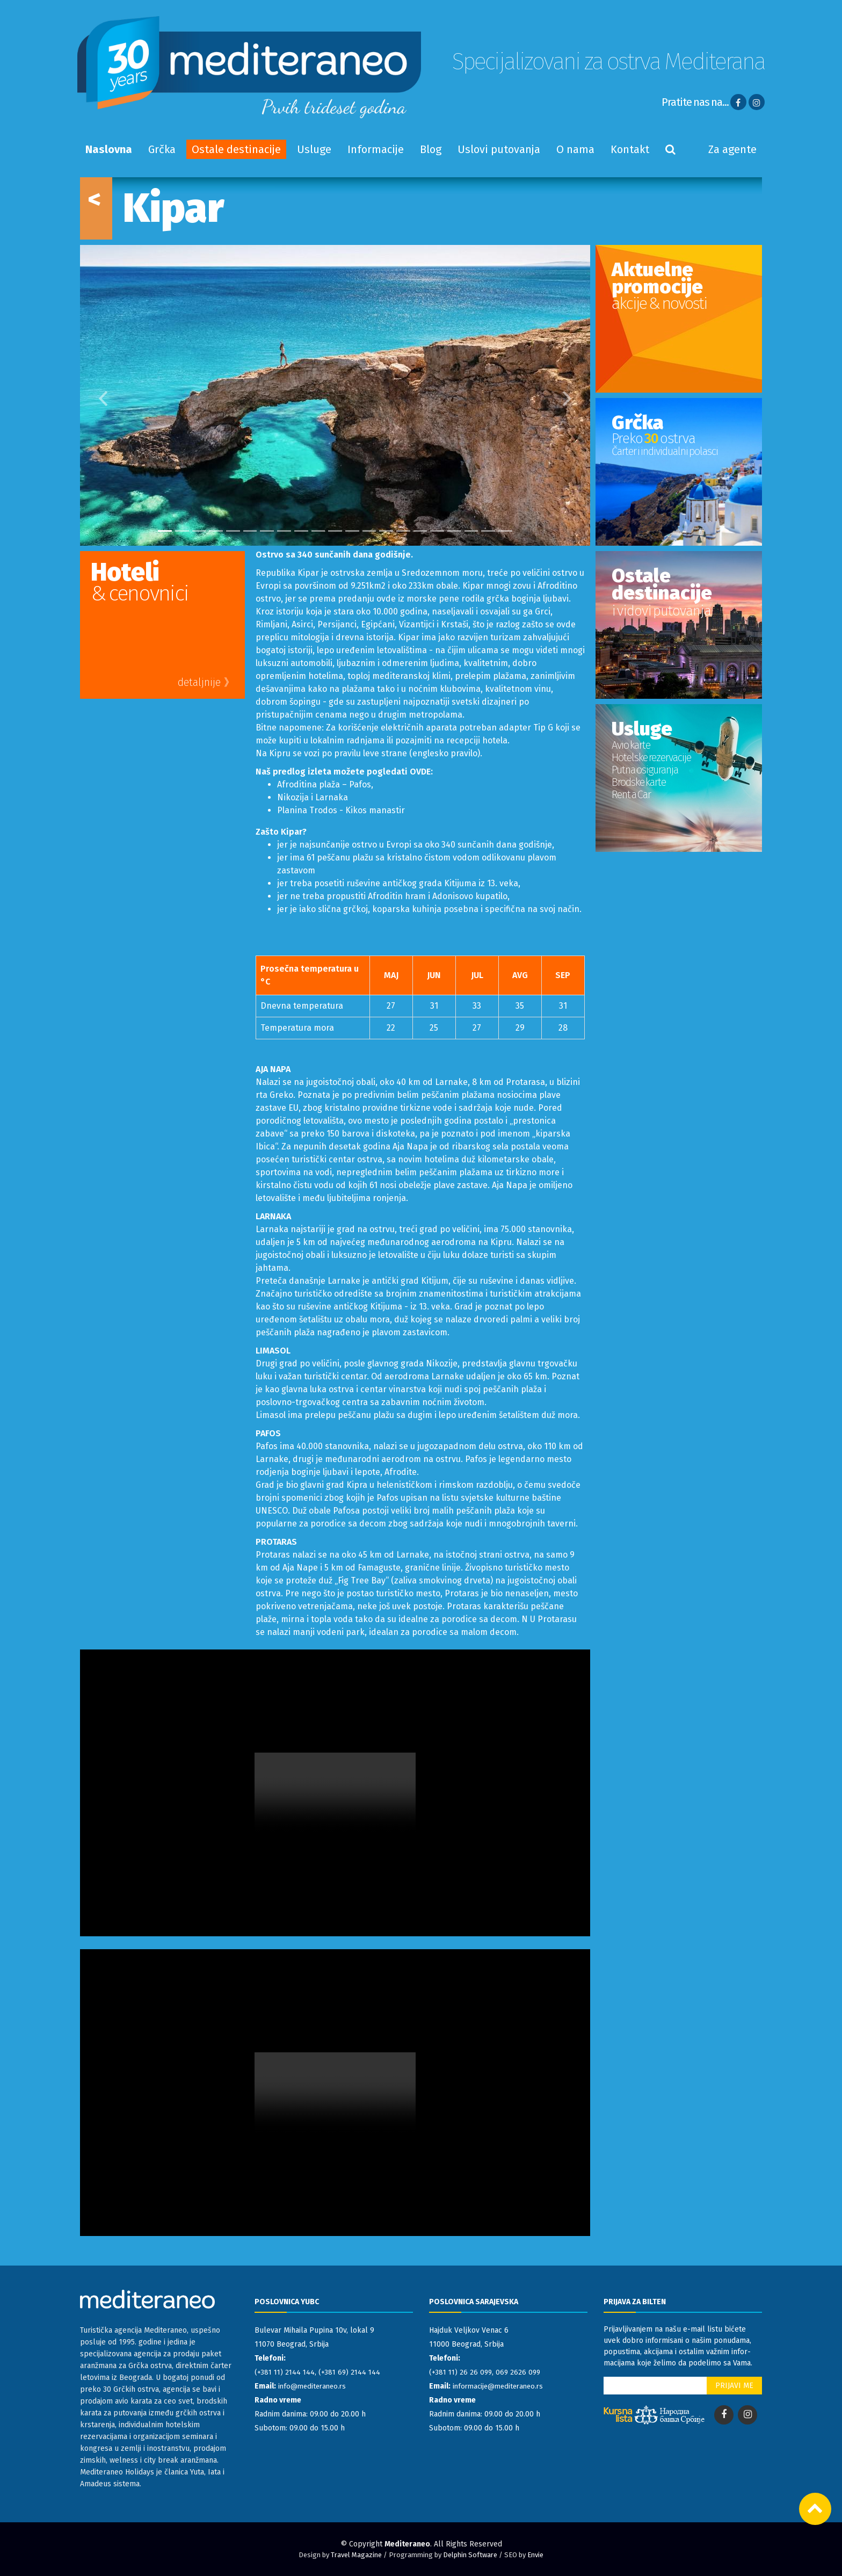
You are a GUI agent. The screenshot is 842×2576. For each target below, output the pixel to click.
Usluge (314, 149)
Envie (535, 2555)
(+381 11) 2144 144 (286, 2372)
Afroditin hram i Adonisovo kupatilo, (439, 896)
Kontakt (630, 149)
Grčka (162, 149)
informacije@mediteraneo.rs (501, 2386)
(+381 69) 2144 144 (353, 2372)
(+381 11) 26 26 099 (461, 2372)
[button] (93, 395)
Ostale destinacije (236, 149)
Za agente (732, 149)
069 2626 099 (521, 2372)
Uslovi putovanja (499, 149)
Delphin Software (470, 2555)
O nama (575, 149)
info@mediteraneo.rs (314, 2386)
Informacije (375, 149)
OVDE (420, 771)
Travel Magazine (356, 2555)
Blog (430, 149)
